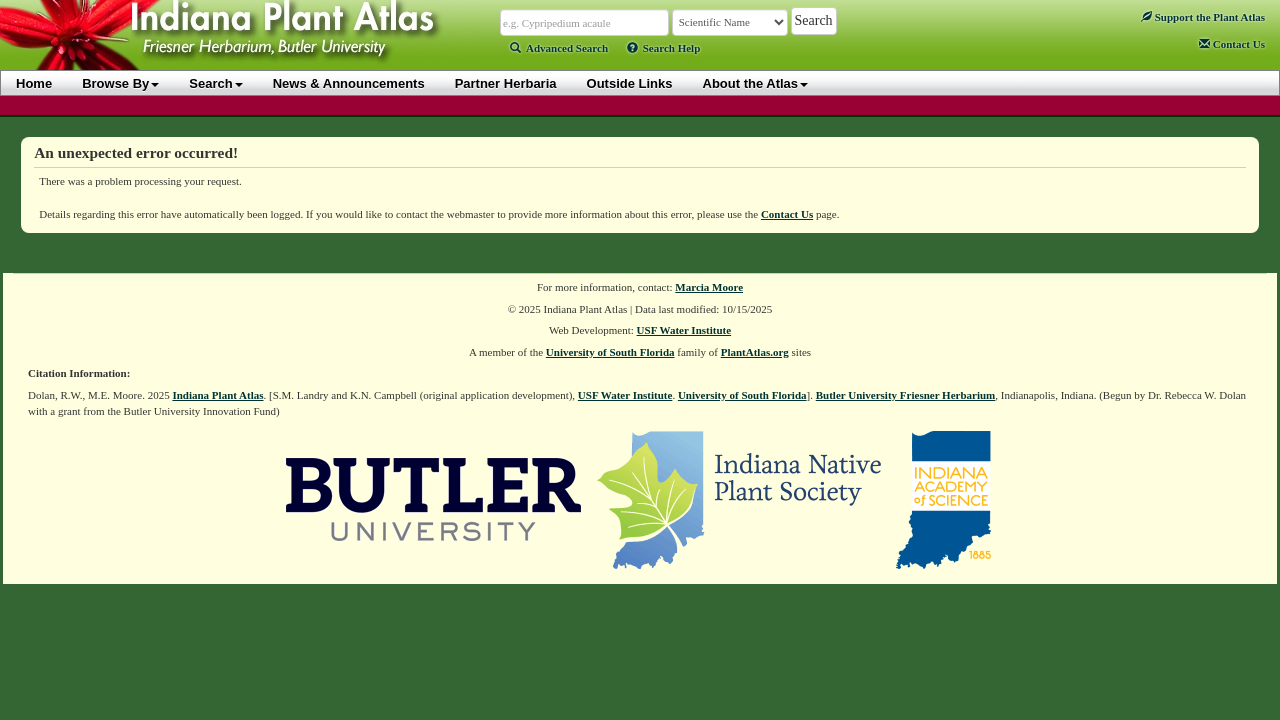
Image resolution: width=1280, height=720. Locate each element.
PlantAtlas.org (755, 352)
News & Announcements (349, 83)
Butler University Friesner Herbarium (906, 395)
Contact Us (787, 214)
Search (215, 83)
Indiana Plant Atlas (217, 395)
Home (34, 83)
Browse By (120, 83)
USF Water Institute (684, 330)
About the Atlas (756, 83)
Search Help (664, 48)
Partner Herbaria (506, 83)
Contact (1232, 44)
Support (1203, 17)
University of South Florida (610, 352)
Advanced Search (559, 48)
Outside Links (630, 83)
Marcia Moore (709, 287)
